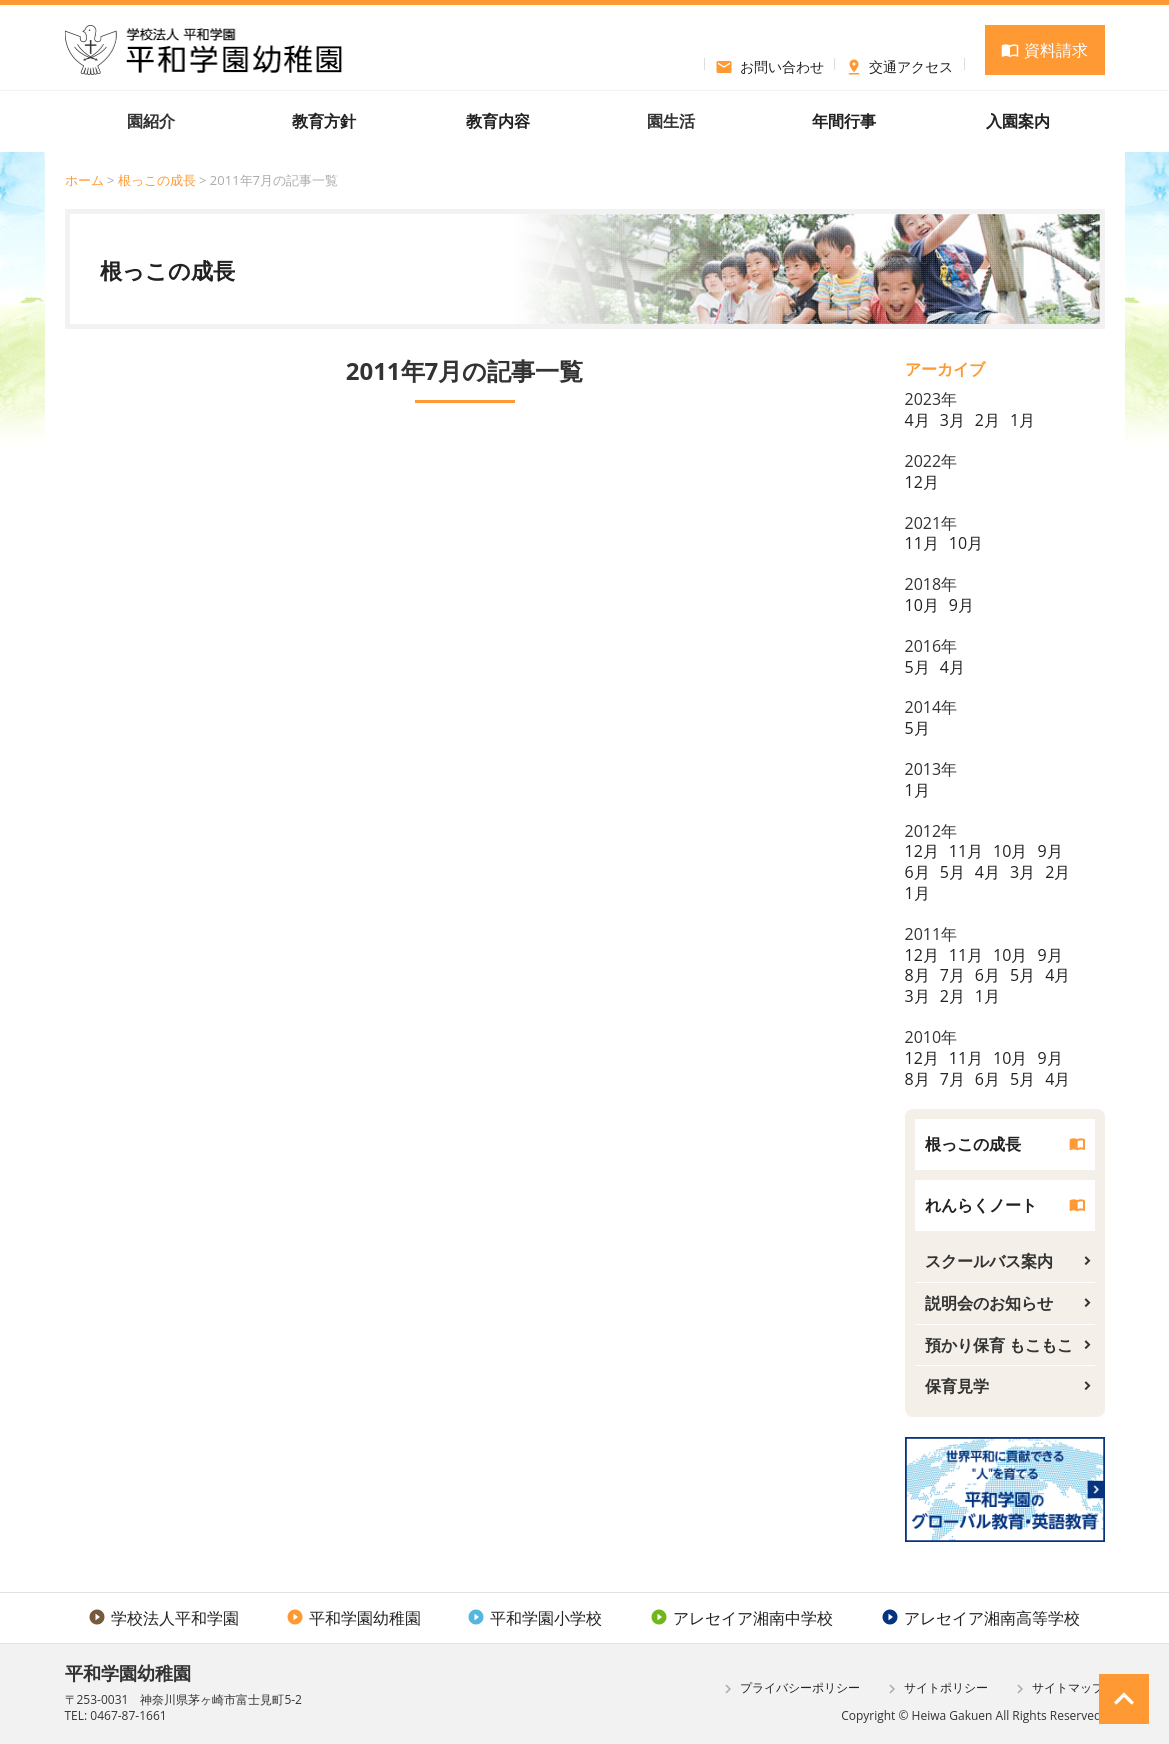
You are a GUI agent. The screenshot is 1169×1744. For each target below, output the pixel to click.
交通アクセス (899, 64)
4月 (917, 420)
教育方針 (324, 121)
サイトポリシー (935, 1689)
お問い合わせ (769, 64)
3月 (952, 420)
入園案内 (1018, 121)
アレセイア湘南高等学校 (980, 1618)
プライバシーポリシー (789, 1689)
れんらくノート (981, 1205)
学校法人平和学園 (163, 1618)
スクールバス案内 (989, 1261)
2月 (987, 420)
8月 (917, 975)
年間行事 (844, 121)
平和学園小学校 (534, 1618)
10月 (966, 543)
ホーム (84, 180)
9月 (961, 605)
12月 (922, 482)
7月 (952, 975)
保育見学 (957, 1386)
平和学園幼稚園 (353, 1618)
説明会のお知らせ (989, 1303)
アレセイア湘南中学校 (741, 1618)
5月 (917, 667)
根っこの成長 (157, 180)
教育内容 (498, 121)
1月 (1022, 420)
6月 (917, 872)
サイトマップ (1057, 1689)
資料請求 (1044, 50)
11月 (922, 543)
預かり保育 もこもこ (999, 1345)
